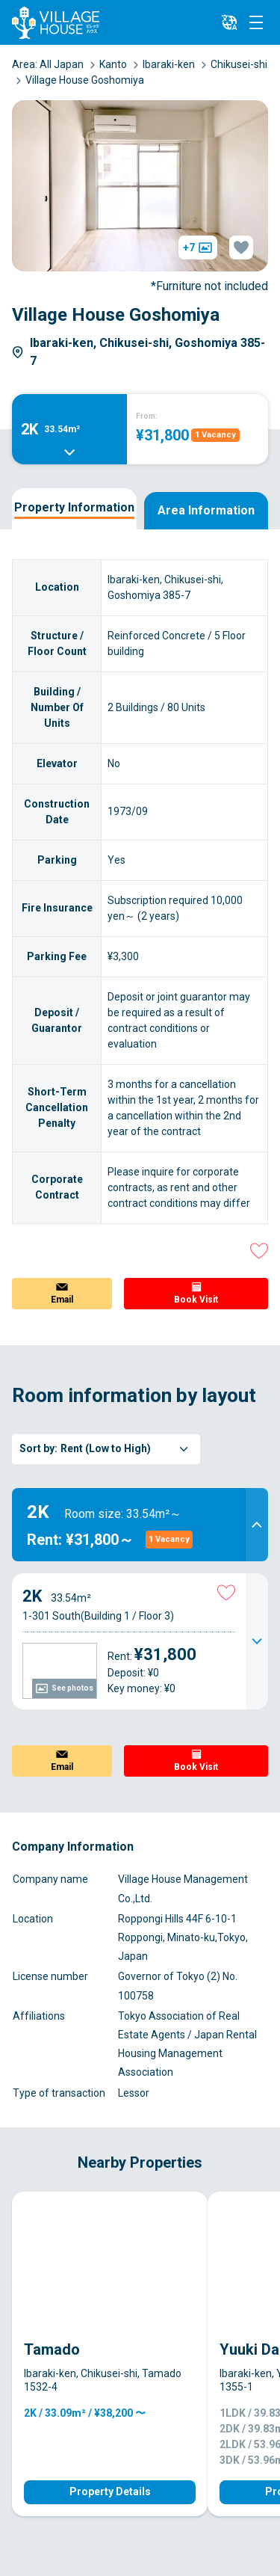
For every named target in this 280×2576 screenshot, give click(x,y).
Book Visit (196, 1299)
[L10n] (229, 22)
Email (62, 1299)
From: (147, 416)
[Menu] (256, 22)
